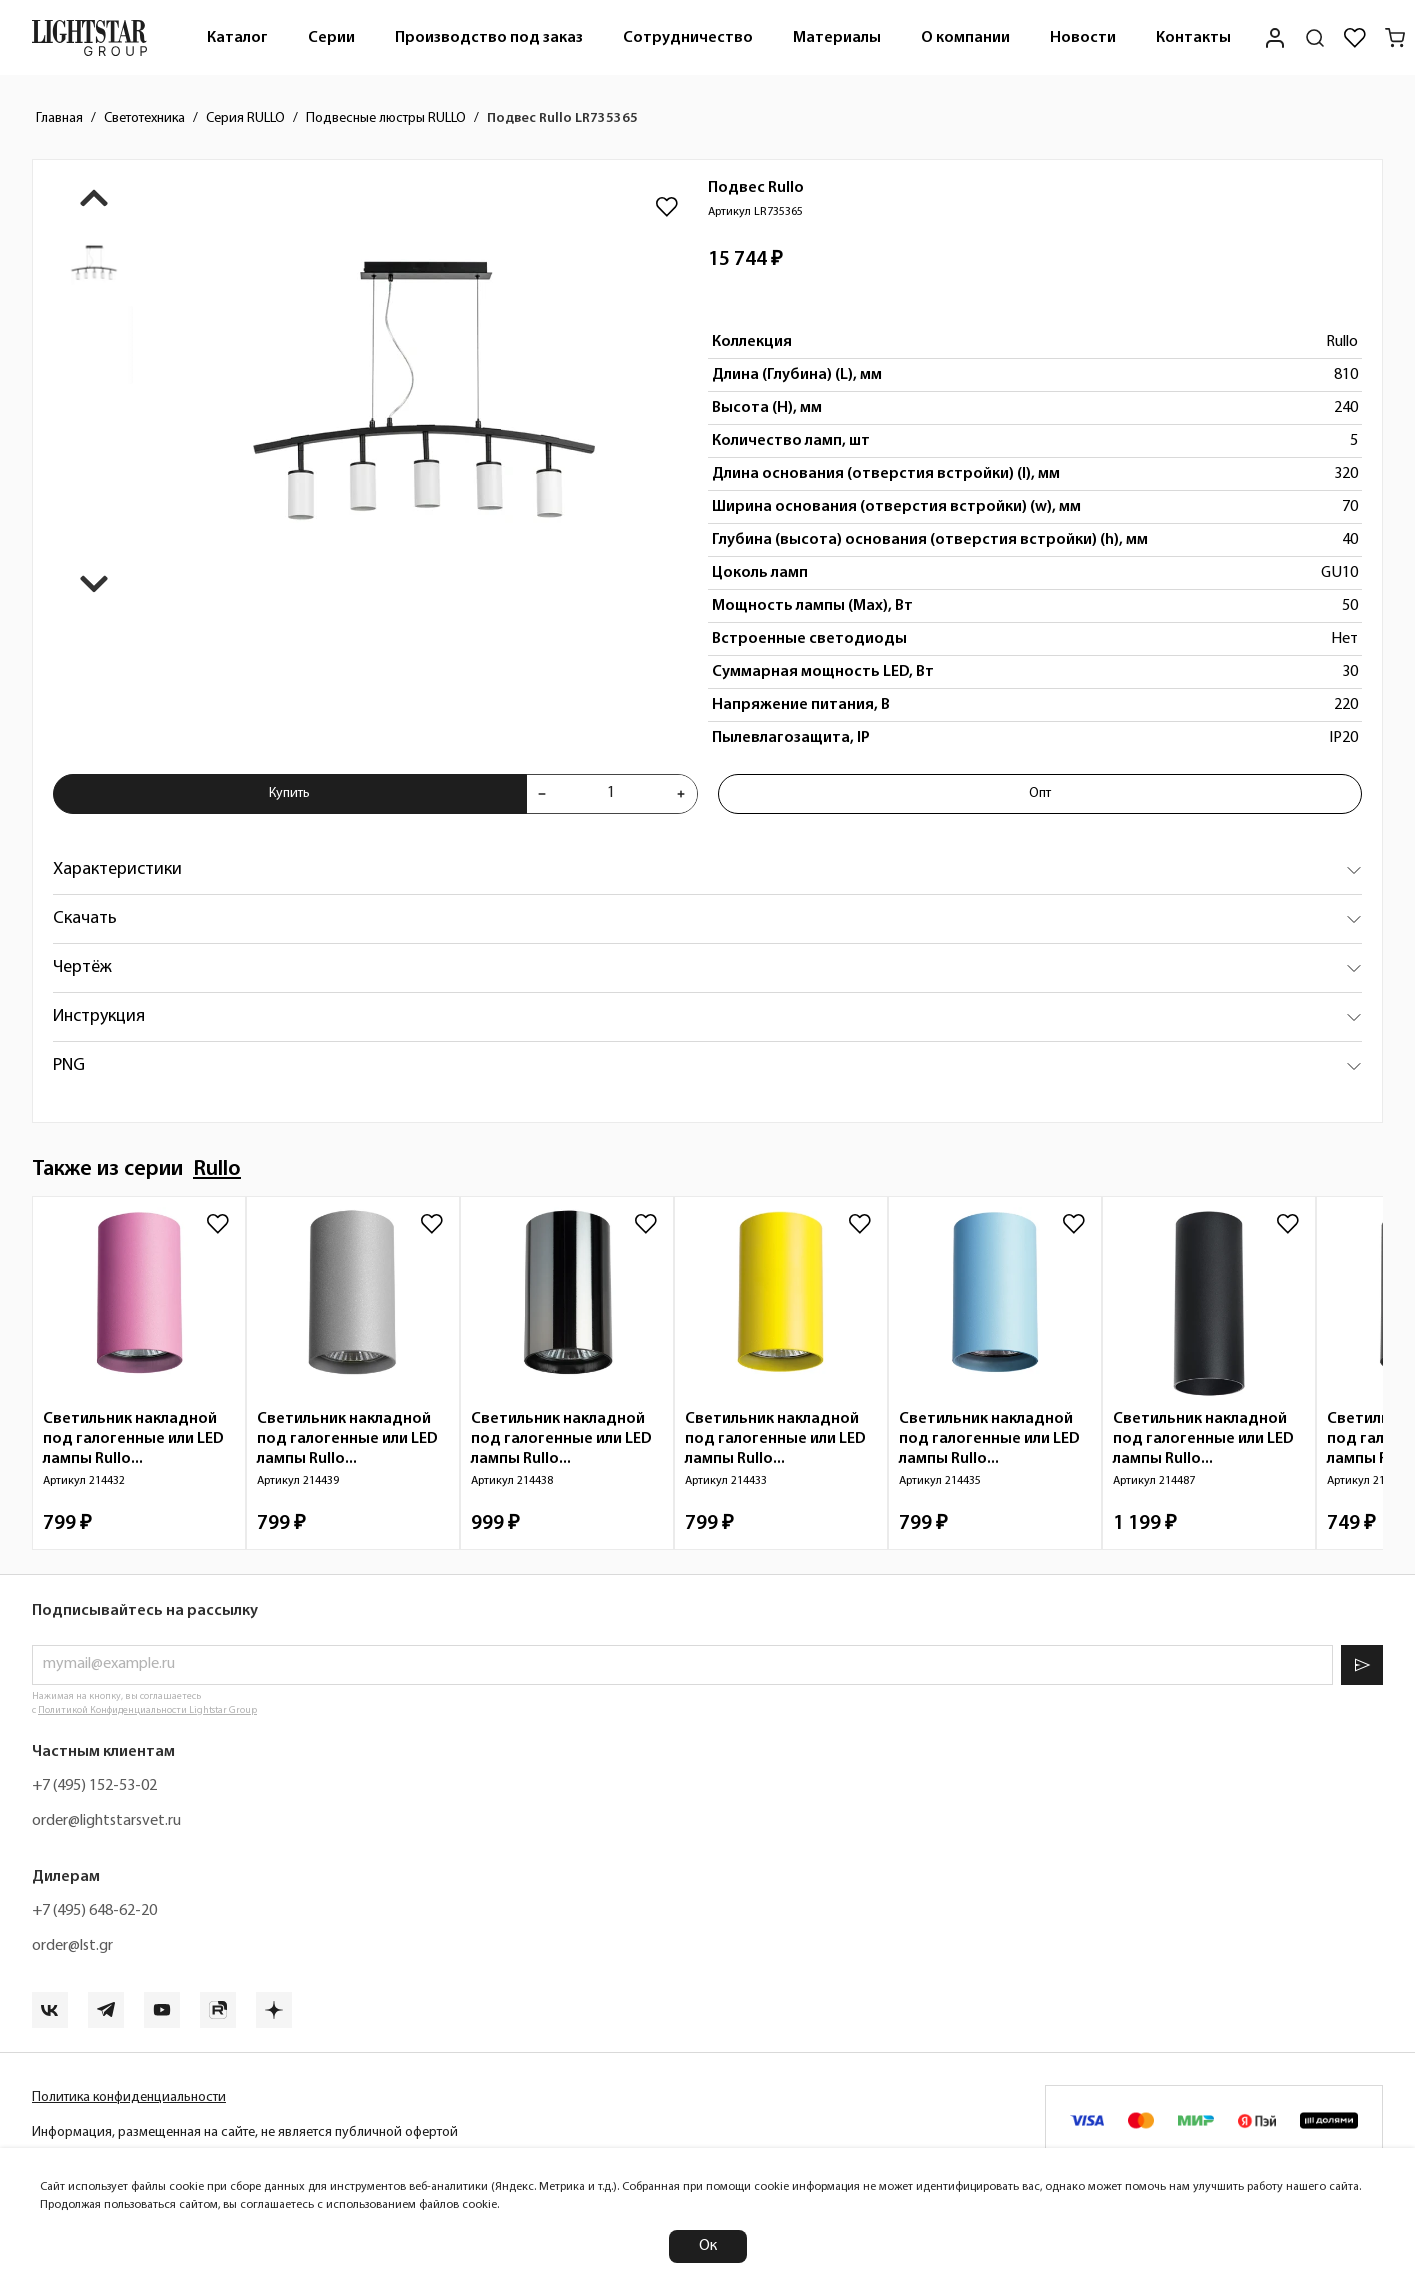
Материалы (837, 38)
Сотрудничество (688, 38)
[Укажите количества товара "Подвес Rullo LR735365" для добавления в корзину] (611, 794)
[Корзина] (1395, 38)
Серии (331, 38)
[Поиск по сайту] (1315, 38)
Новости (1083, 38)
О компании (965, 38)
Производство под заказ (489, 38)
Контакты (1193, 38)
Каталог (237, 38)
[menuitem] (237, 37)
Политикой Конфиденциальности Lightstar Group (147, 1710)
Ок (708, 2246)
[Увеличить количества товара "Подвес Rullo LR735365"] (681, 794)
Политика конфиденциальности (129, 2097)
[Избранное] (1355, 38)
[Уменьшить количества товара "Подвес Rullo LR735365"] (542, 794)
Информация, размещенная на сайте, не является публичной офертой (245, 2132)
